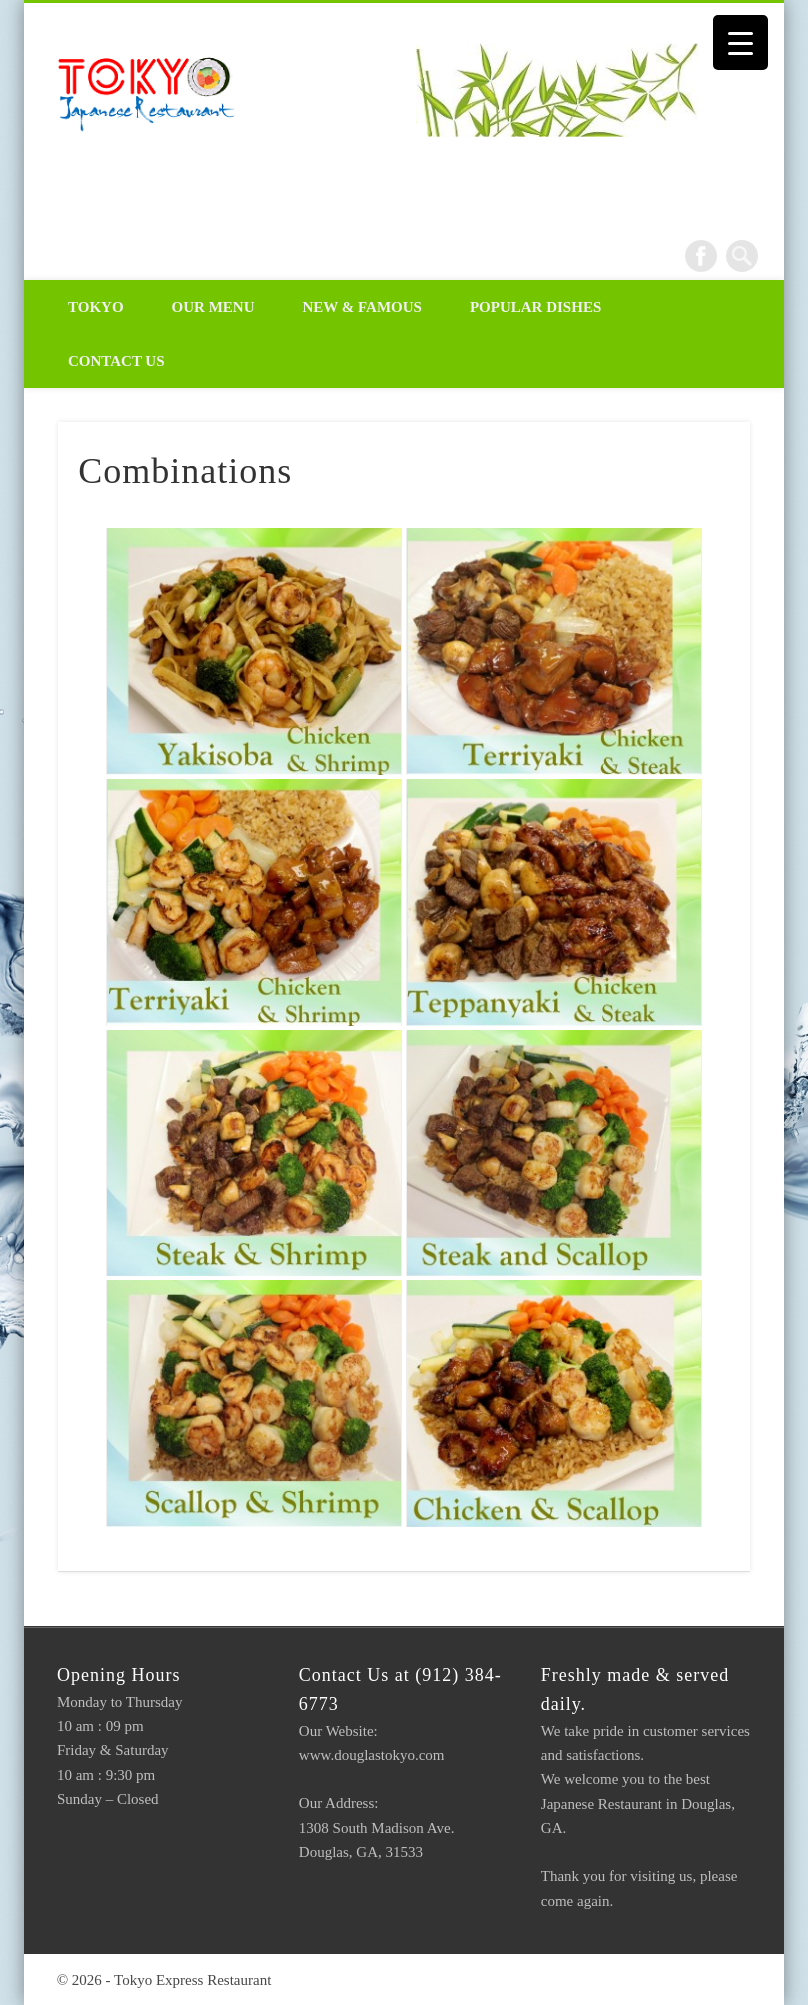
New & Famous (362, 307)
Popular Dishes (535, 307)
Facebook (701, 256)
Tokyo (96, 307)
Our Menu (213, 307)
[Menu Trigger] (740, 42)
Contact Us (116, 361)
